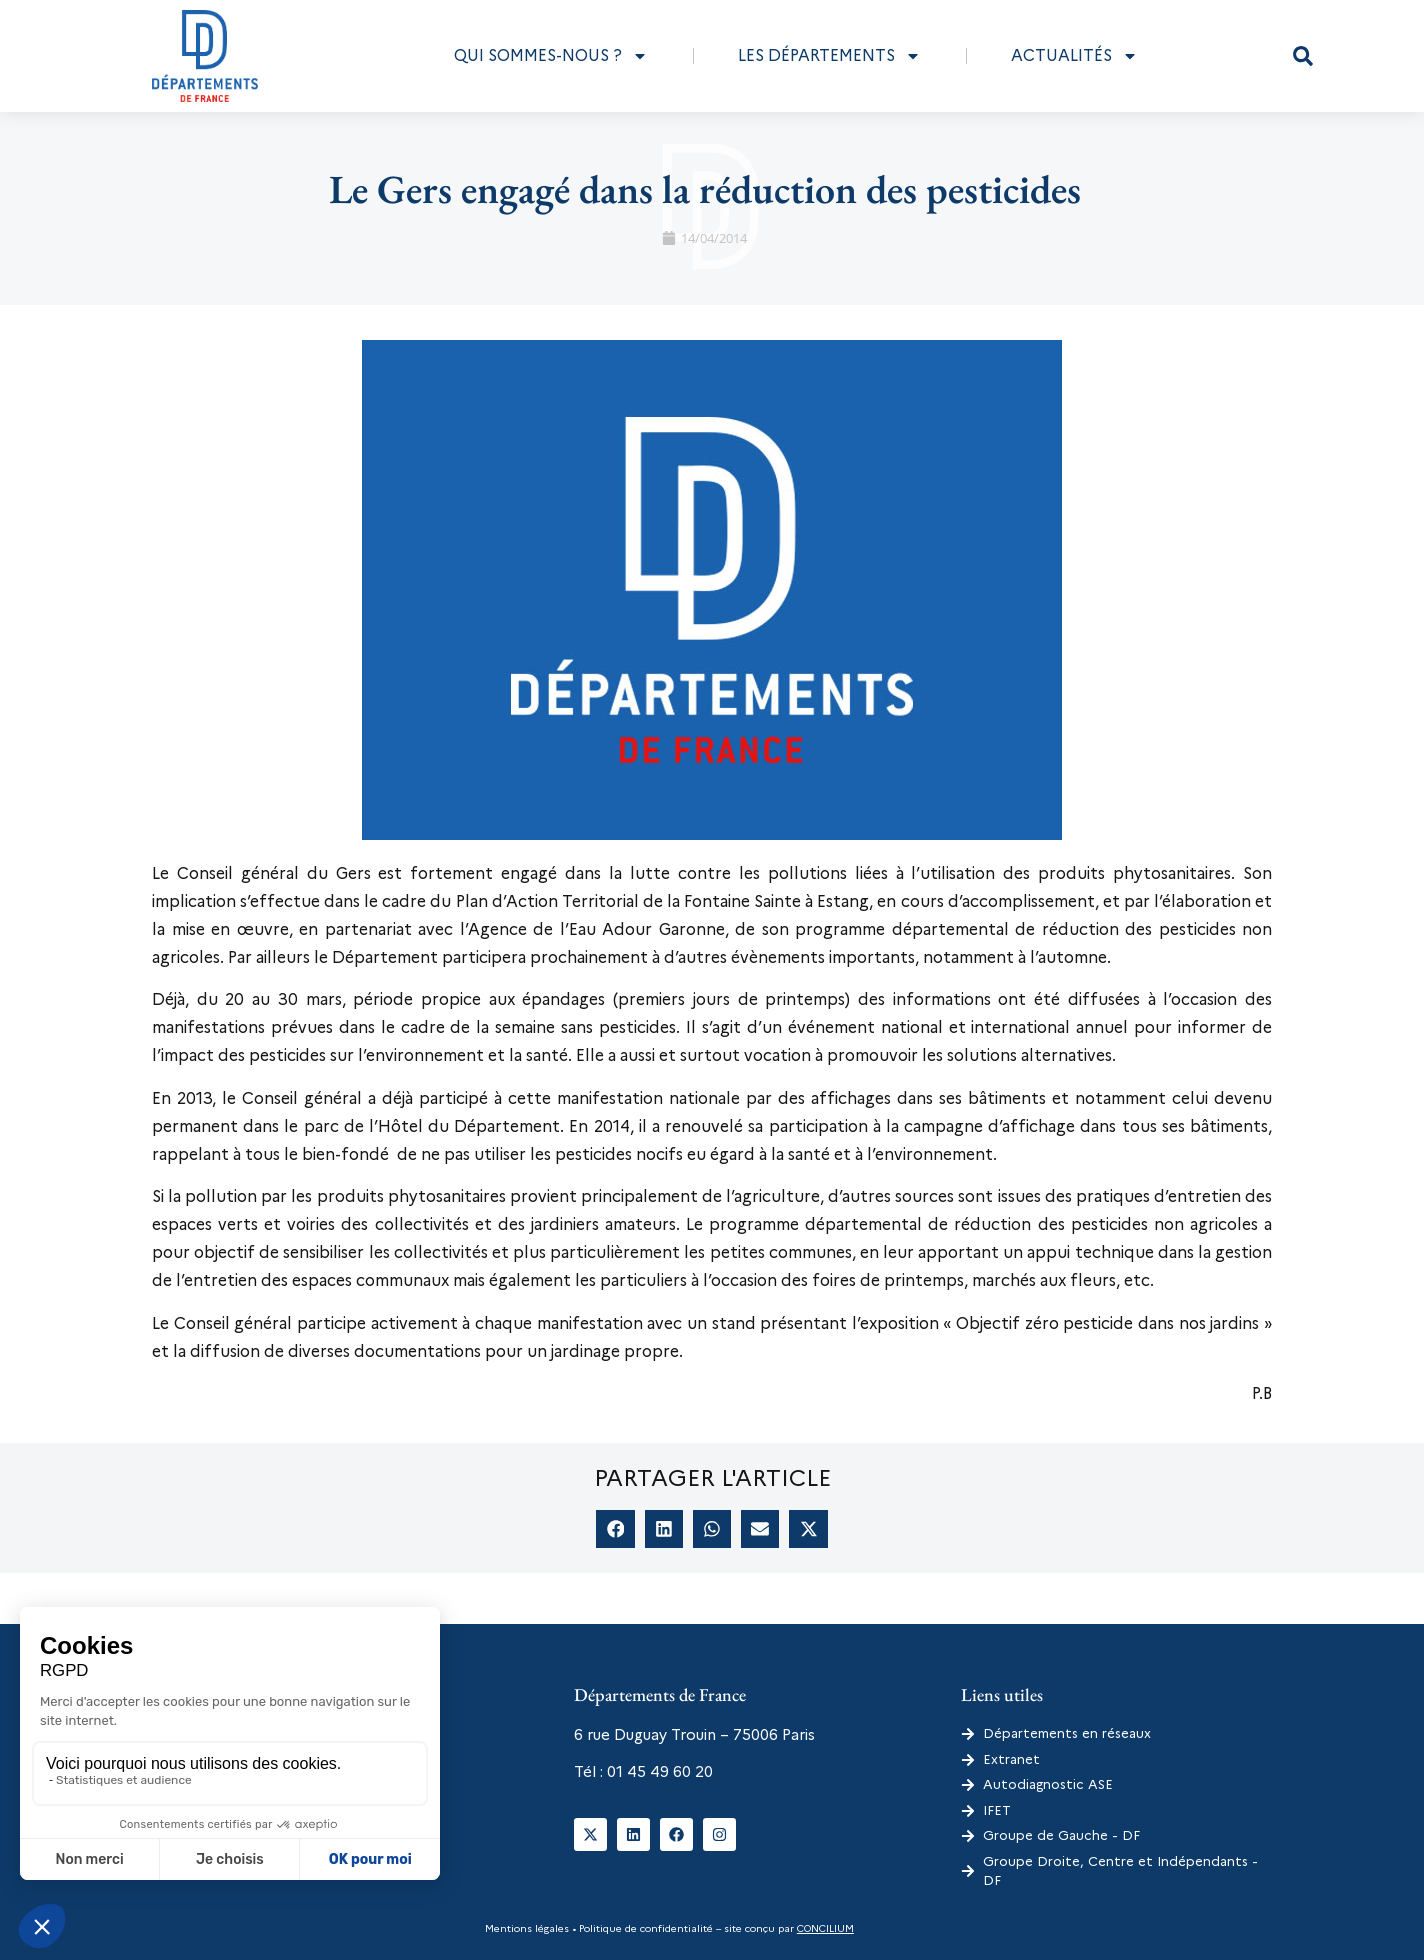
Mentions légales (527, 1928)
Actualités (1074, 56)
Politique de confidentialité (644, 1928)
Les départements (829, 56)
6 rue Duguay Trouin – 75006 (676, 1735)
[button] (1303, 56)
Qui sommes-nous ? (551, 56)
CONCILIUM (825, 1928)
